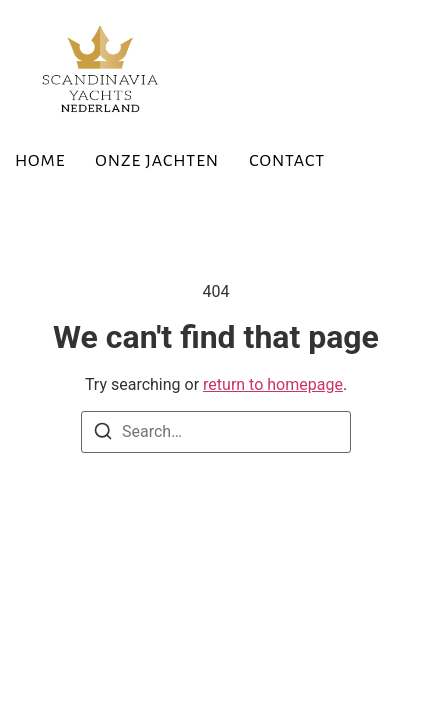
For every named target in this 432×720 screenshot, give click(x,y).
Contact (287, 161)
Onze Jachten (157, 161)
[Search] (103, 434)
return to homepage (273, 384)
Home (40, 161)
